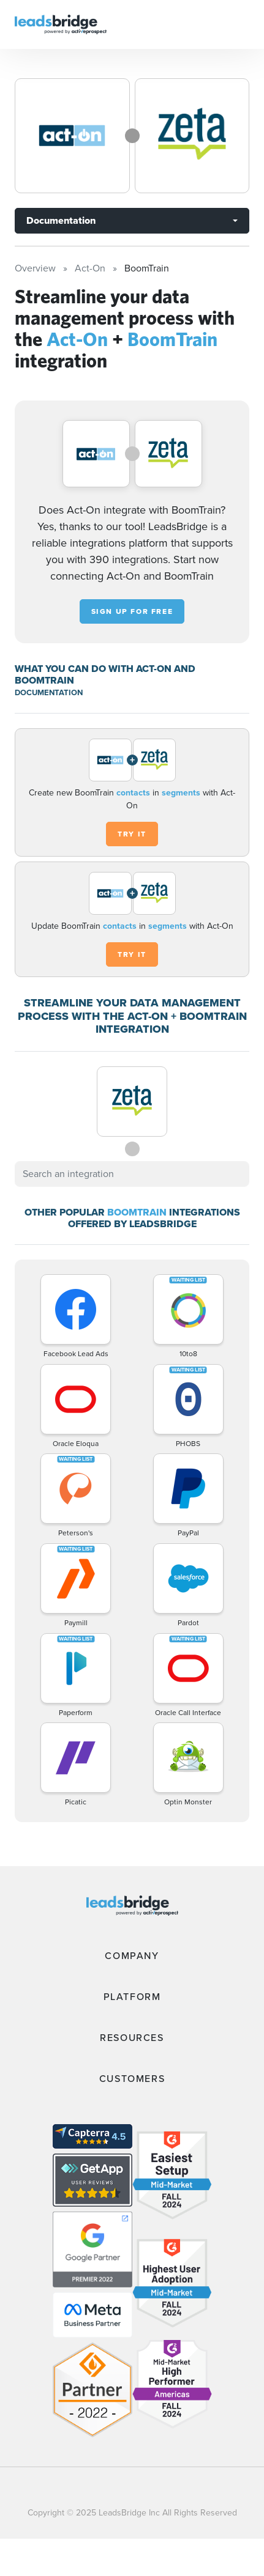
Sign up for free (132, 611)
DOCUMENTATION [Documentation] (49, 692)
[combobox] (132, 1174)
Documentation (61, 220)
